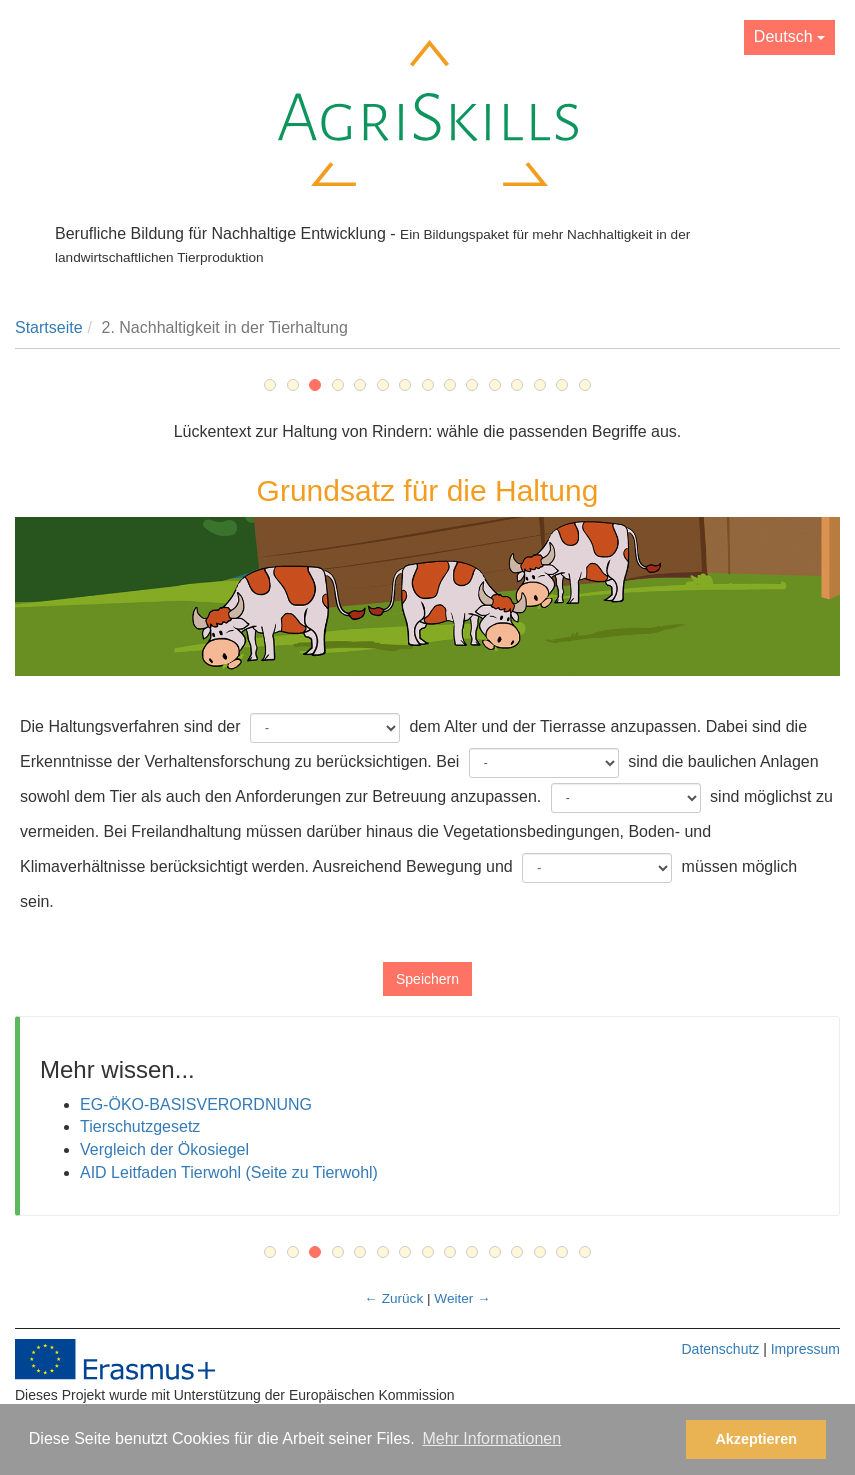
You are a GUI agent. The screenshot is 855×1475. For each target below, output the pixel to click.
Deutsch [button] (789, 36)
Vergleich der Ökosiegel (164, 1149)
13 (540, 385)
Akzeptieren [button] (756, 1439)
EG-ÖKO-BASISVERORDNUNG (196, 1104)
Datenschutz (720, 1349)
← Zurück (393, 1298)
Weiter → (462, 1298)
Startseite (49, 327)
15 (585, 385)
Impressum (805, 1349)
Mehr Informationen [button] (491, 1438)
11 (495, 385)
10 (472, 385)
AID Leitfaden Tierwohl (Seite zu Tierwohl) (229, 1172)
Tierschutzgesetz (140, 1126)
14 (562, 385)
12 (517, 385)
